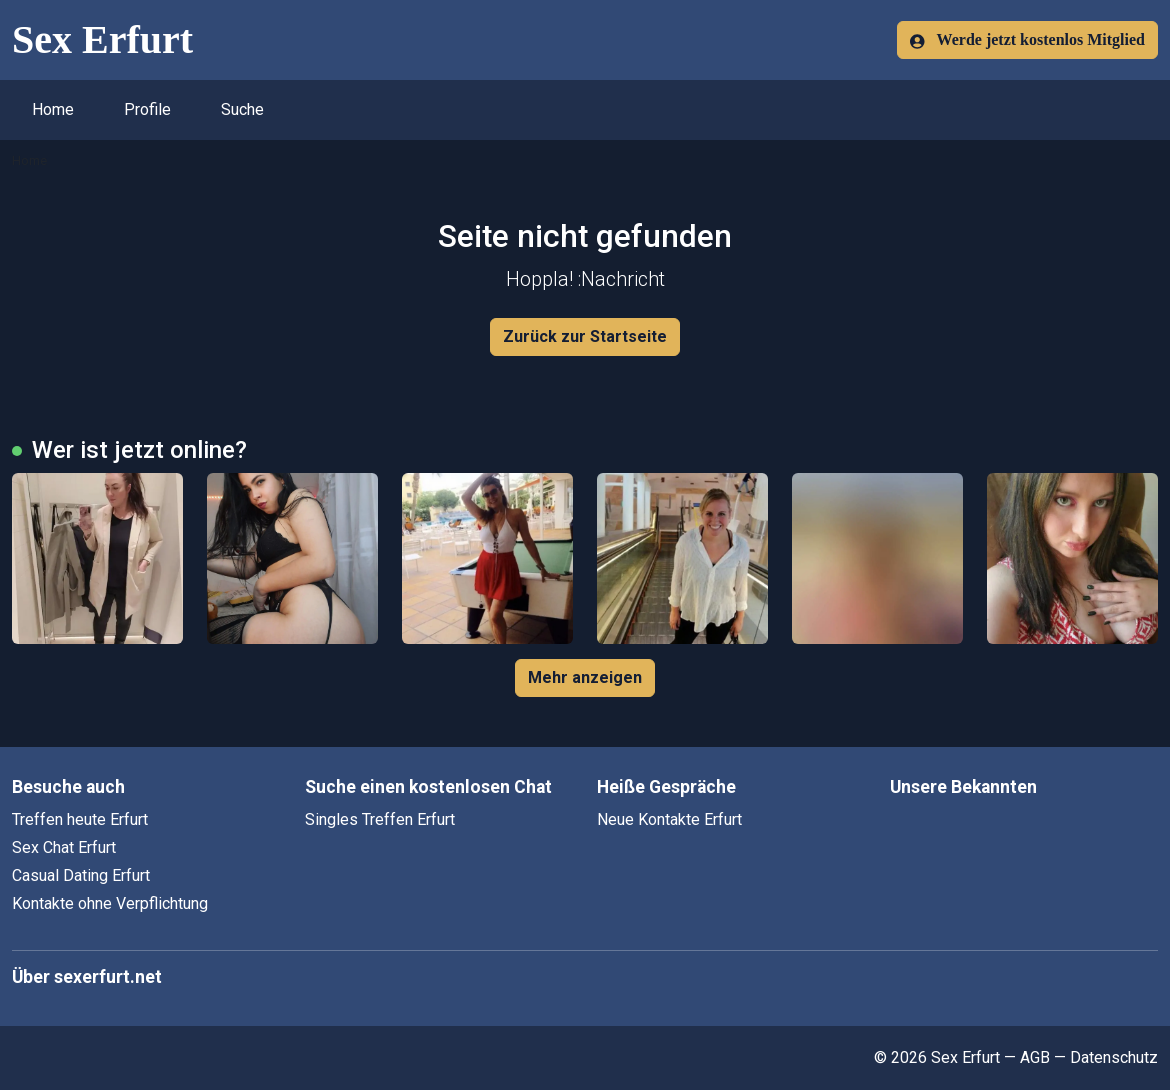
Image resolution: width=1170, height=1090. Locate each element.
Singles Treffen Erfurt (380, 819)
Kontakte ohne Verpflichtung (110, 903)
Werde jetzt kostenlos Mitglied (1027, 40)
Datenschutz (1114, 1057)
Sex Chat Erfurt (64, 847)
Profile (147, 109)
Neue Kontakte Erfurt (669, 819)
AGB (1035, 1057)
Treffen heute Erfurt (80, 819)
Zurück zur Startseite (585, 336)
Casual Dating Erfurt (81, 875)
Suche (242, 109)
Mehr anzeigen (585, 677)
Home (53, 109)
